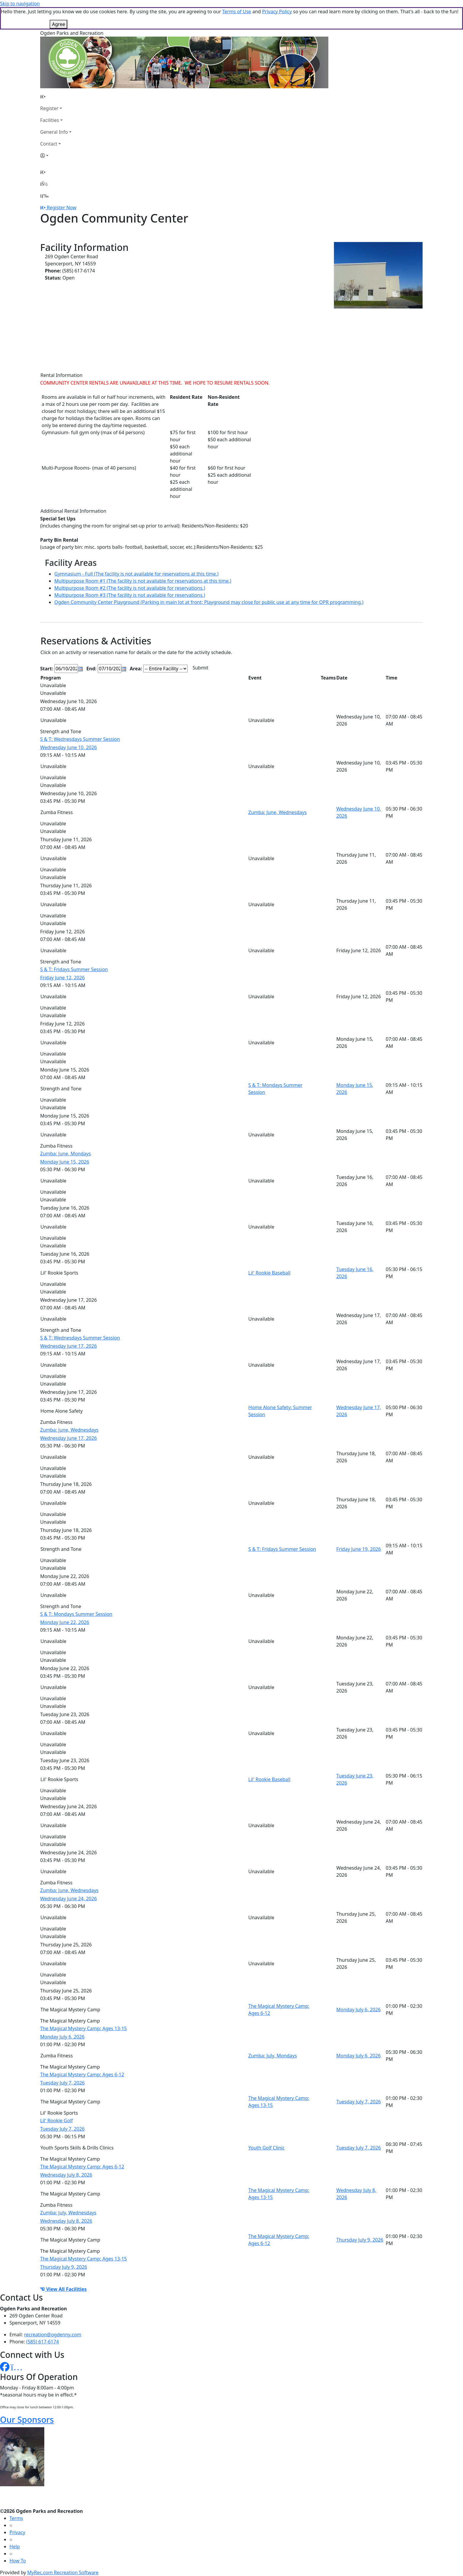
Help (14, 2546)
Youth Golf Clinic (266, 2147)
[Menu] (44, 196)
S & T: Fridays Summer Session (74, 969)
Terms (16, 2518)
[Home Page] (55, 96)
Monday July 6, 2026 (358, 2009)
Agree (58, 24)
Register (49, 108)
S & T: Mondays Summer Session (76, 1614)
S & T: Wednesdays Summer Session (80, 739)
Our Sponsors (27, 2419)
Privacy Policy (277, 11)
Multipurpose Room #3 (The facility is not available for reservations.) (129, 595)
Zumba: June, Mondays (65, 1153)
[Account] (55, 155)
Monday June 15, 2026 (64, 1162)
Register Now (61, 207)
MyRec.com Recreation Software (62, 2572)
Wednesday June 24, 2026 (68, 1898)
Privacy (17, 2532)
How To (17, 2560)
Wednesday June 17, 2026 (68, 1346)
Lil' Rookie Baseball (269, 1273)
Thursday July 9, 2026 (359, 2240)
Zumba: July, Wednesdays (68, 2212)
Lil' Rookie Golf (56, 2120)
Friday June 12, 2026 (62, 977)
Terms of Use (236, 11)
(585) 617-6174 (42, 2341)
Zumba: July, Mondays (272, 2055)
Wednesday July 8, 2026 (66, 2175)
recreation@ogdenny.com (52, 2334)
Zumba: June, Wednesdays (277, 812)
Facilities (49, 120)
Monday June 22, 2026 (64, 1622)
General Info (54, 132)
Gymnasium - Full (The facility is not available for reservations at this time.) (136, 574)
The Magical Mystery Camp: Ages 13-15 (83, 2028)
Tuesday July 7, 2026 (62, 2083)
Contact (48, 144)
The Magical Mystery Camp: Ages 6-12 (82, 2074)
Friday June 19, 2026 (358, 1549)
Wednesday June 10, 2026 (68, 747)
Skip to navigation (20, 3)
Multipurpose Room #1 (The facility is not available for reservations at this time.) (142, 581)
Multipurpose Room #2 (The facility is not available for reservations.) (129, 588)
